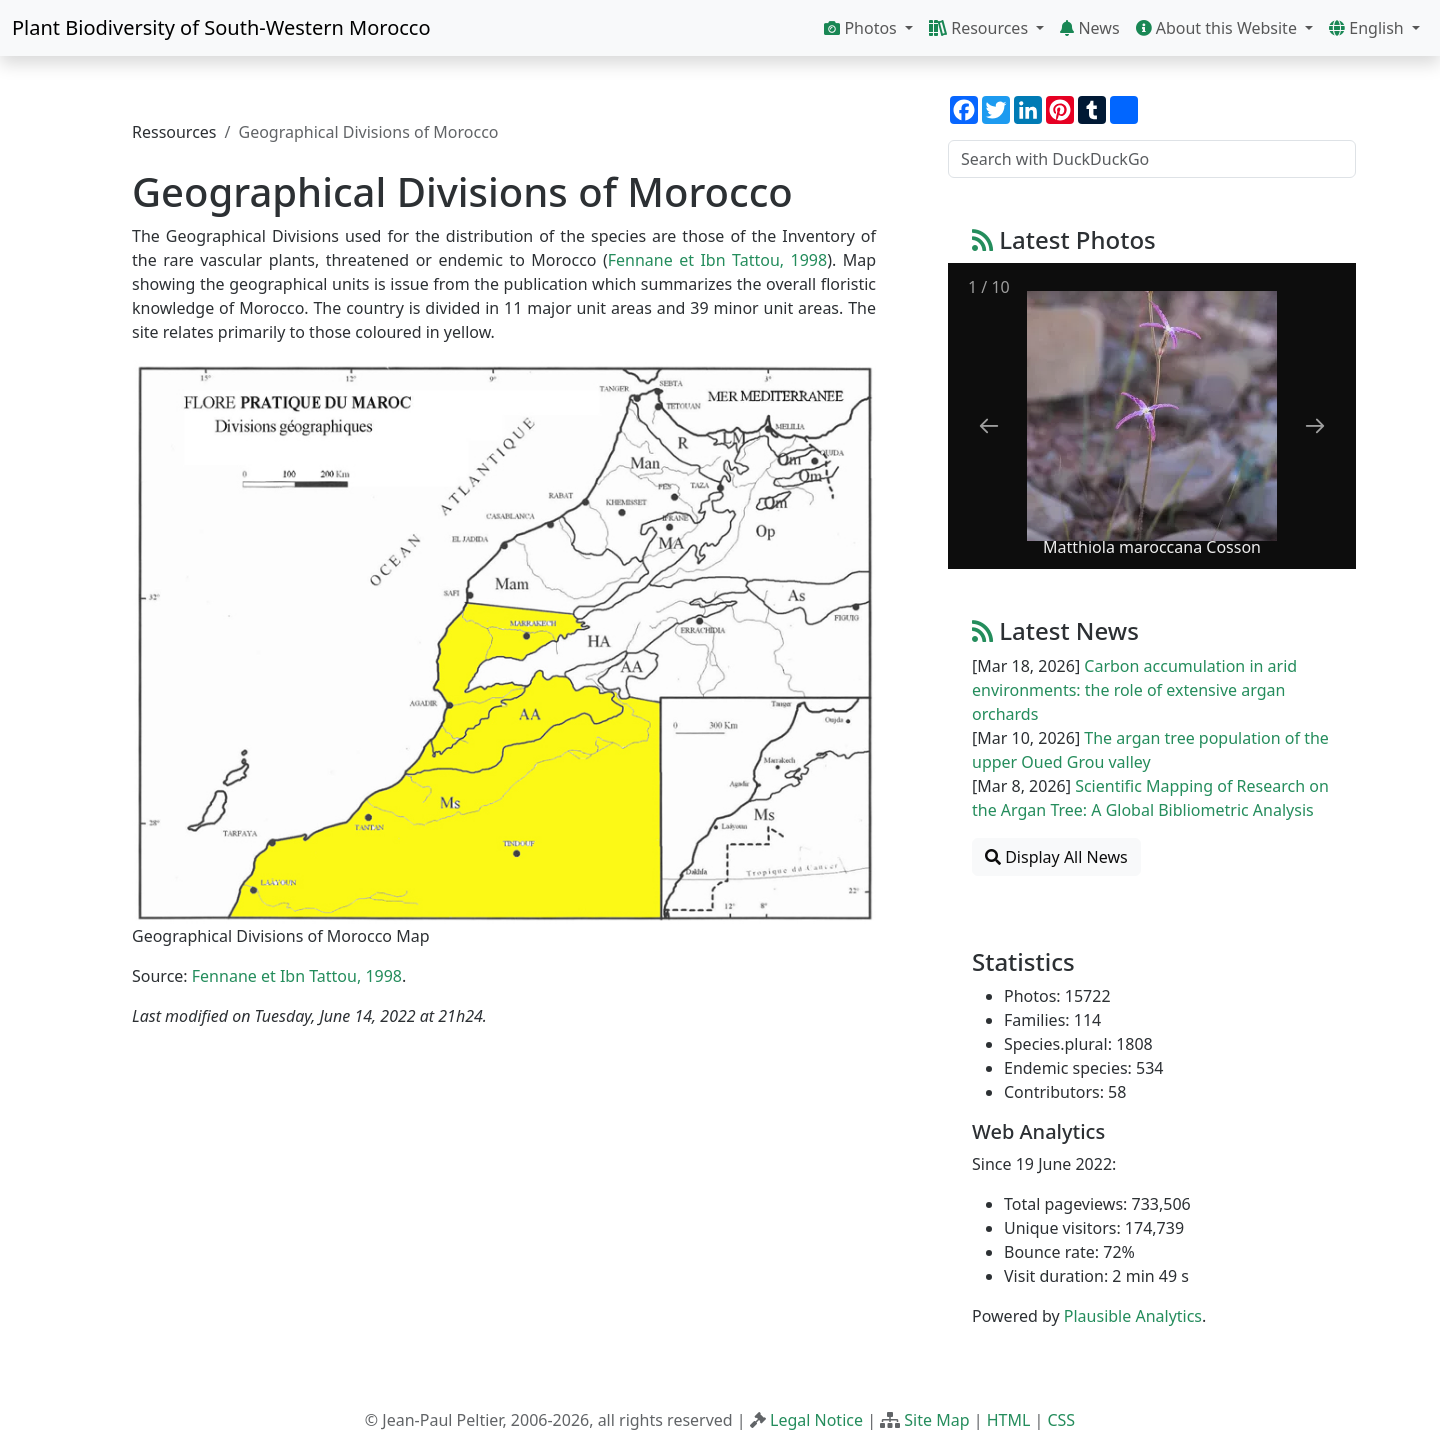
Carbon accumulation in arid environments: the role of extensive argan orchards (1134, 690)
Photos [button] (862, 28)
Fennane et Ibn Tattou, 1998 (717, 260)
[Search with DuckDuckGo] (1152, 159)
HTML (1009, 1420)
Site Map (936, 1420)
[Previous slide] (989, 425)
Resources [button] (980, 28)
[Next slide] (1315, 425)
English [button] (1368, 28)
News (1089, 28)
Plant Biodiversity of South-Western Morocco (221, 27)
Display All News (1056, 857)
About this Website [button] (1219, 28)
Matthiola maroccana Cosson (1152, 547)
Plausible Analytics (1133, 1316)
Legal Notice (816, 1420)
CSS (1061, 1420)
